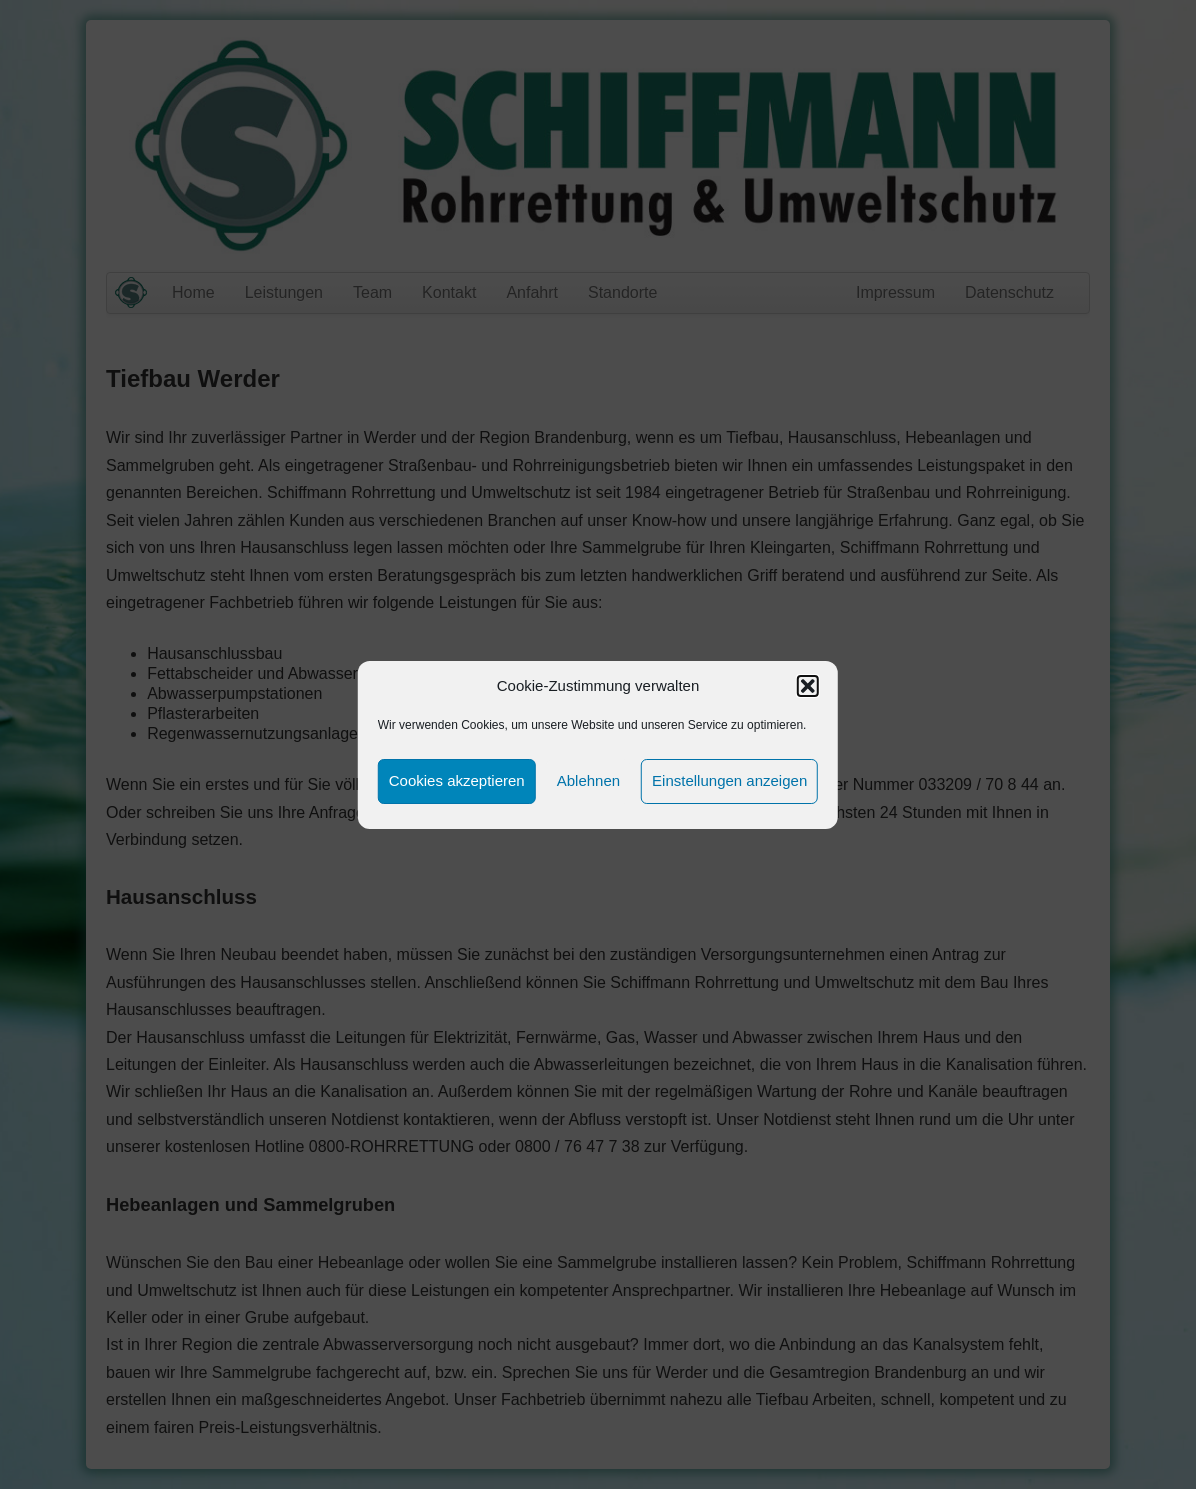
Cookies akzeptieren (457, 780)
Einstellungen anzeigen (729, 780)
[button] (808, 686)
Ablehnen (588, 780)
